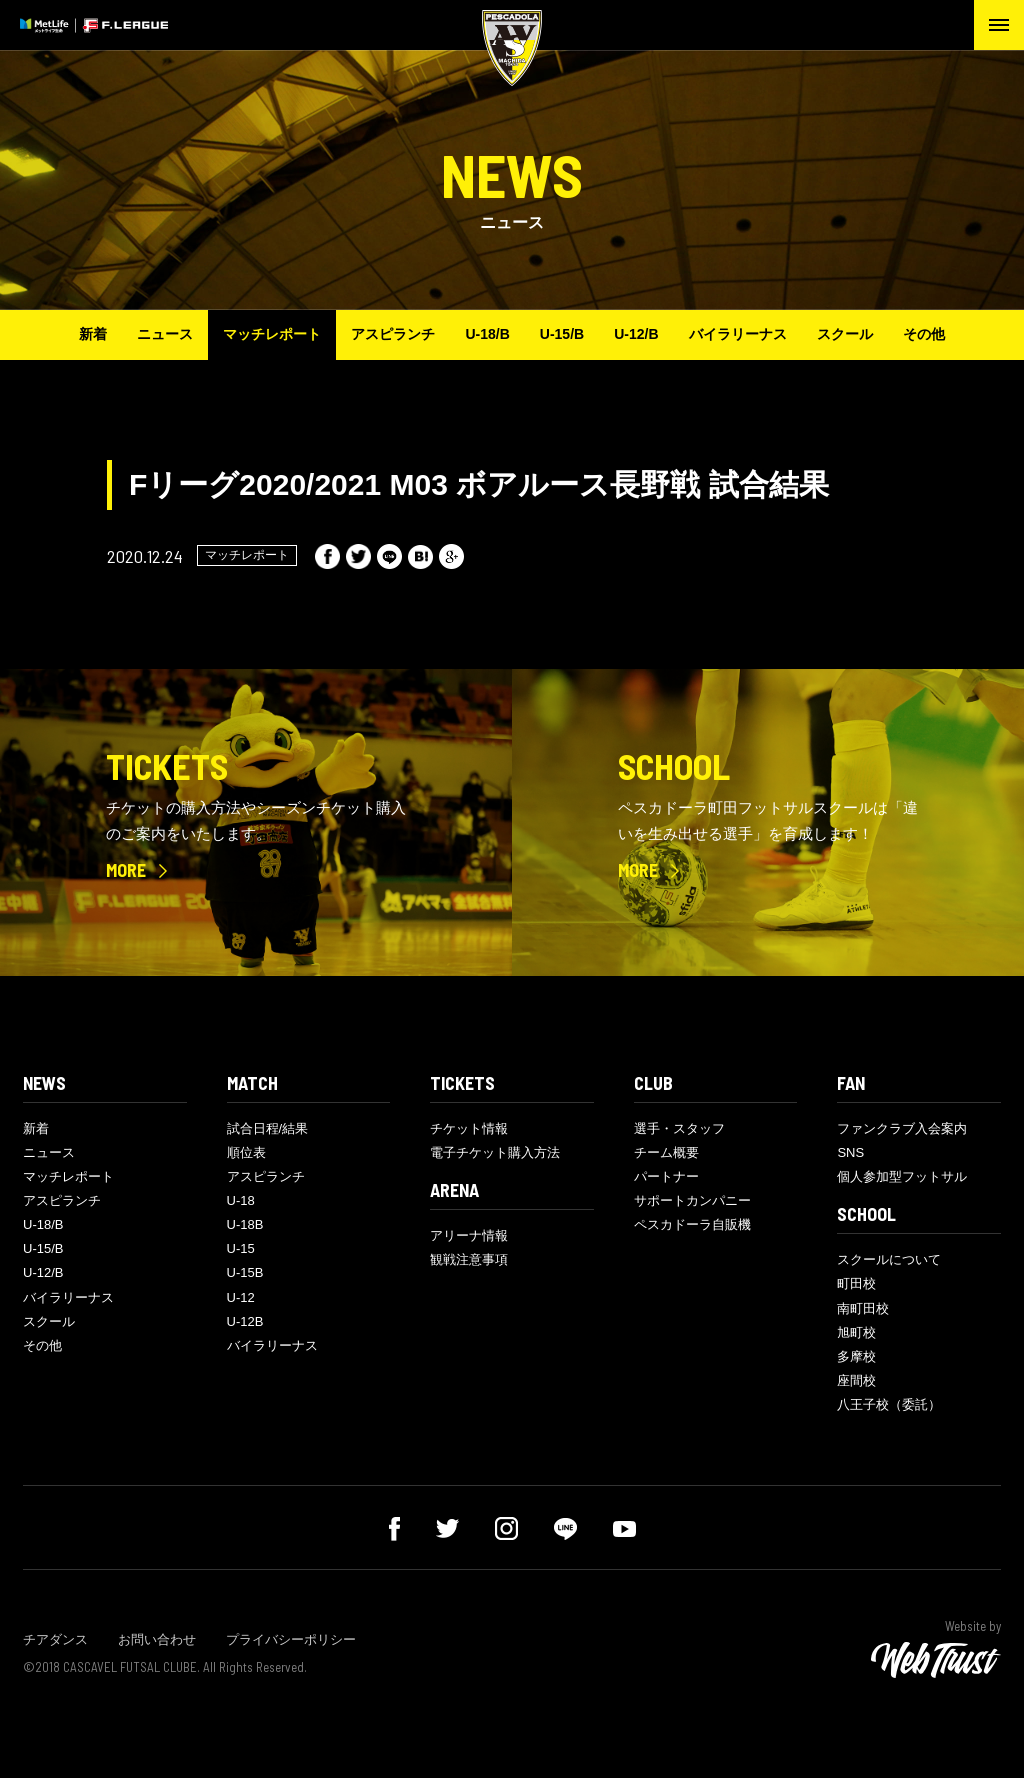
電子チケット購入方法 (495, 1152)
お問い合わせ (157, 1639)
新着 (93, 334)
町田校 (856, 1283)
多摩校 (856, 1356)
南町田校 (863, 1308)
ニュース (165, 334)
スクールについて (889, 1259)
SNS (850, 1152)
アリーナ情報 (469, 1235)
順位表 (246, 1152)
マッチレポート (272, 334)
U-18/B (487, 334)
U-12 (241, 1297)
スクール (845, 334)
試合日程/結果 (268, 1128)
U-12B (245, 1321)
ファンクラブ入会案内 (902, 1128)
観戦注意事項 (469, 1259)
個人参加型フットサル (902, 1176)
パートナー (666, 1176)
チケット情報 (469, 1128)
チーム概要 (666, 1152)
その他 (924, 334)
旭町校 (856, 1332)
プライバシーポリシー (291, 1639)
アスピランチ (393, 334)
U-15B (245, 1272)
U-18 (241, 1200)
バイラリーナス (738, 334)
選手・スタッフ (679, 1128)
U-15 (241, 1248)
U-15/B (562, 334)
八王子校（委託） (889, 1404)
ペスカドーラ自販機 (692, 1224)
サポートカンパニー (692, 1200)
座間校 (856, 1380)
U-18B (245, 1224)
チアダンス (55, 1639)
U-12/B (636, 334)
